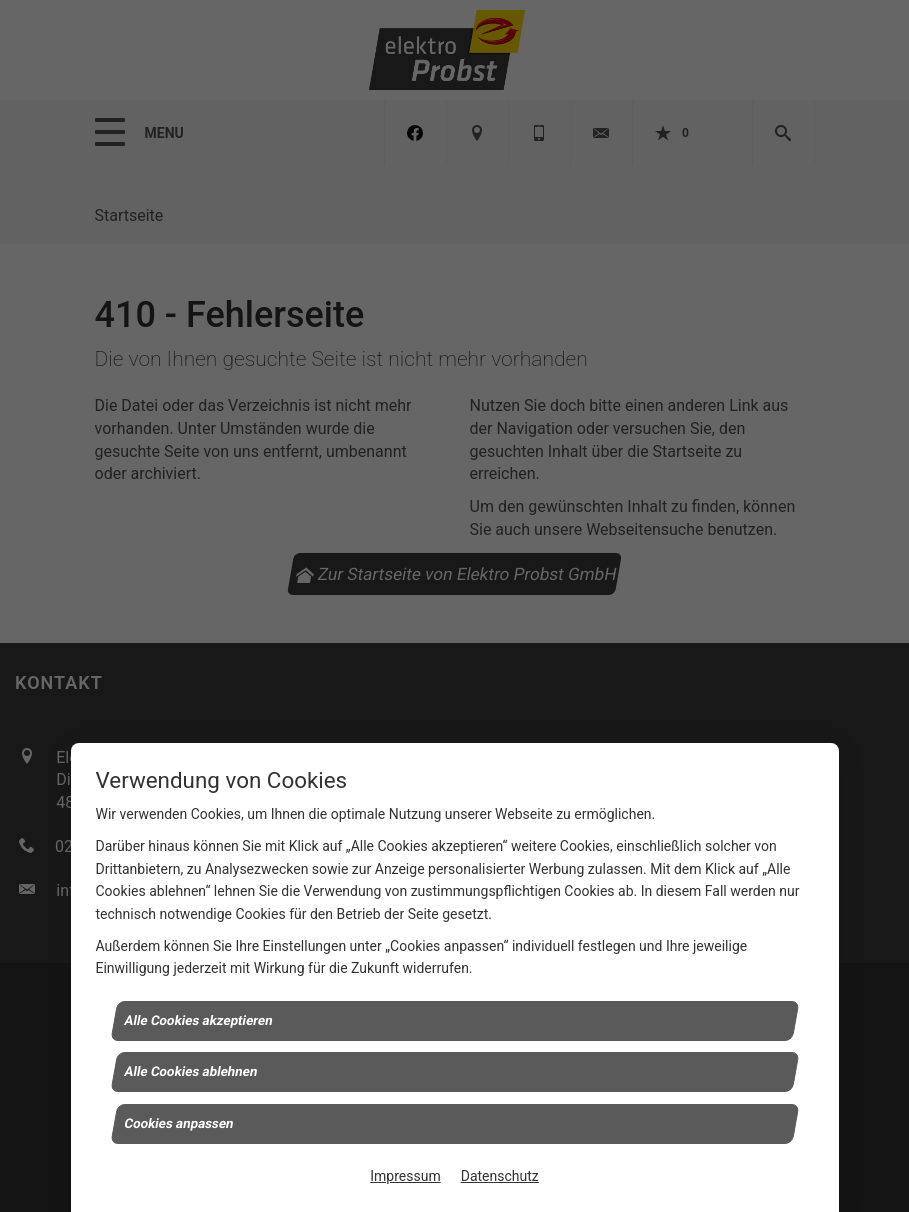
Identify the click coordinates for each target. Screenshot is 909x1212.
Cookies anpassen (179, 1122)
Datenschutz (500, 1176)
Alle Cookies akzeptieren (198, 1019)
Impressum (405, 1176)
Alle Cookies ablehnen (191, 1071)
